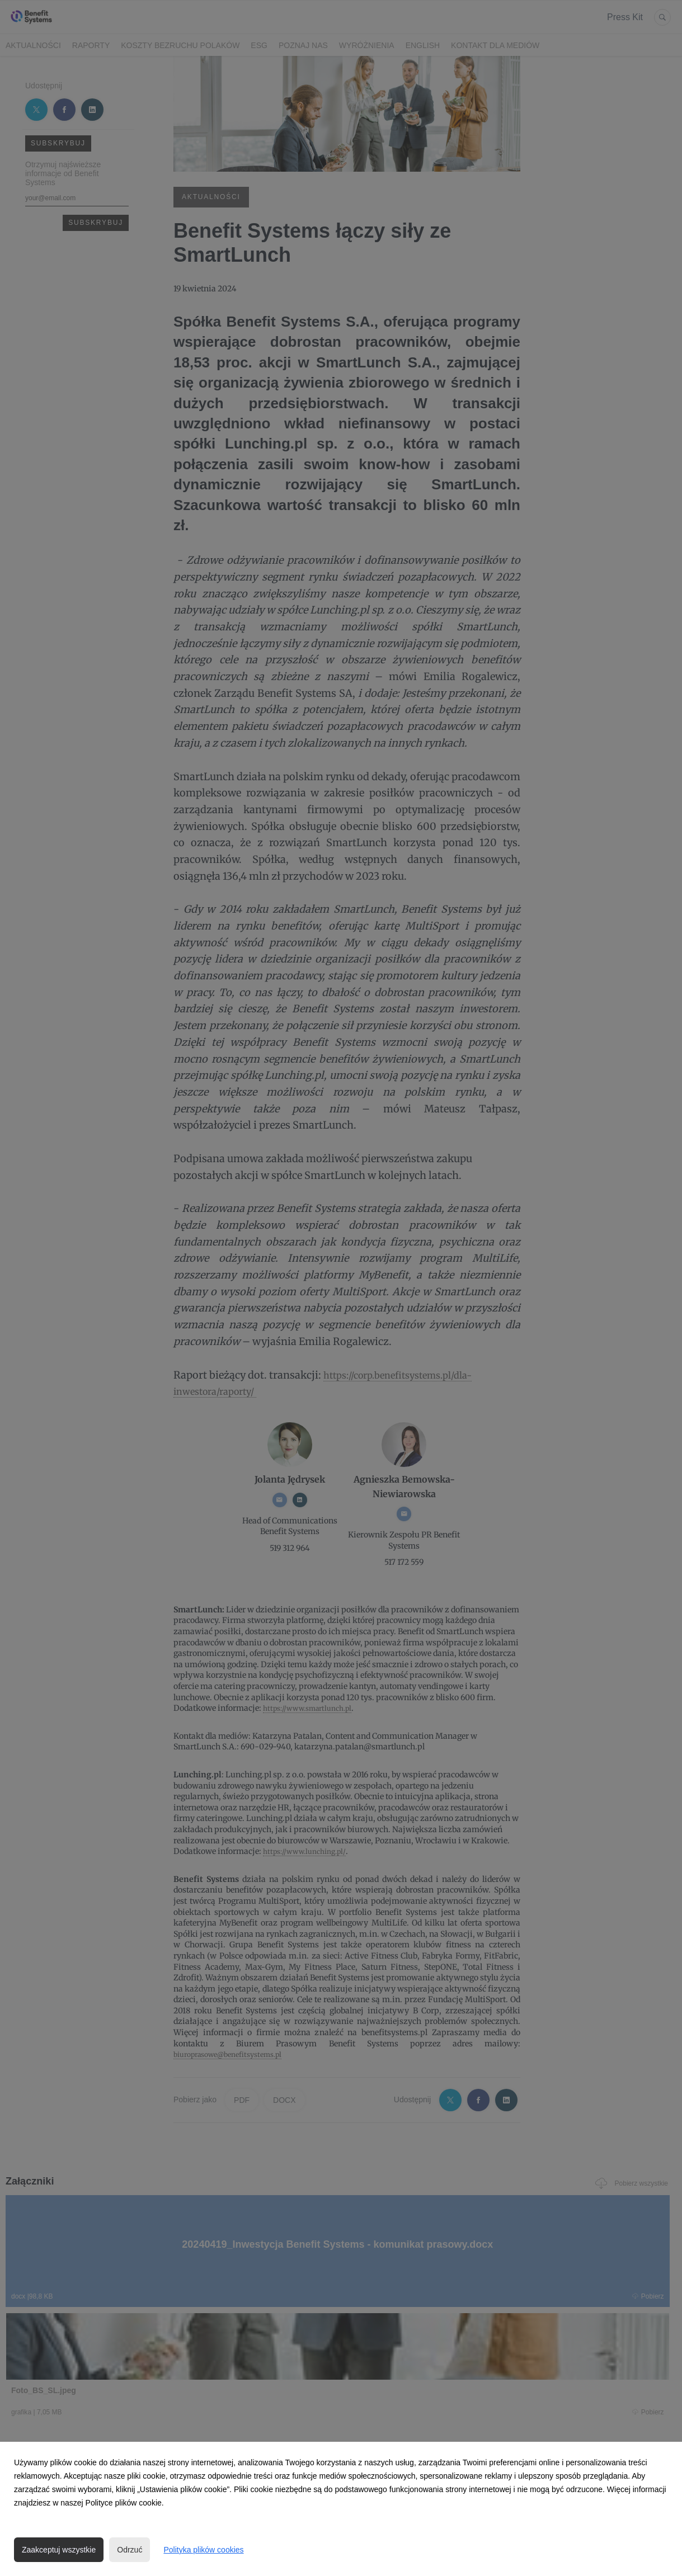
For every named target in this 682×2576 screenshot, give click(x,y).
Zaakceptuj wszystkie (59, 2549)
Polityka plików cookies (203, 2549)
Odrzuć (129, 2549)
